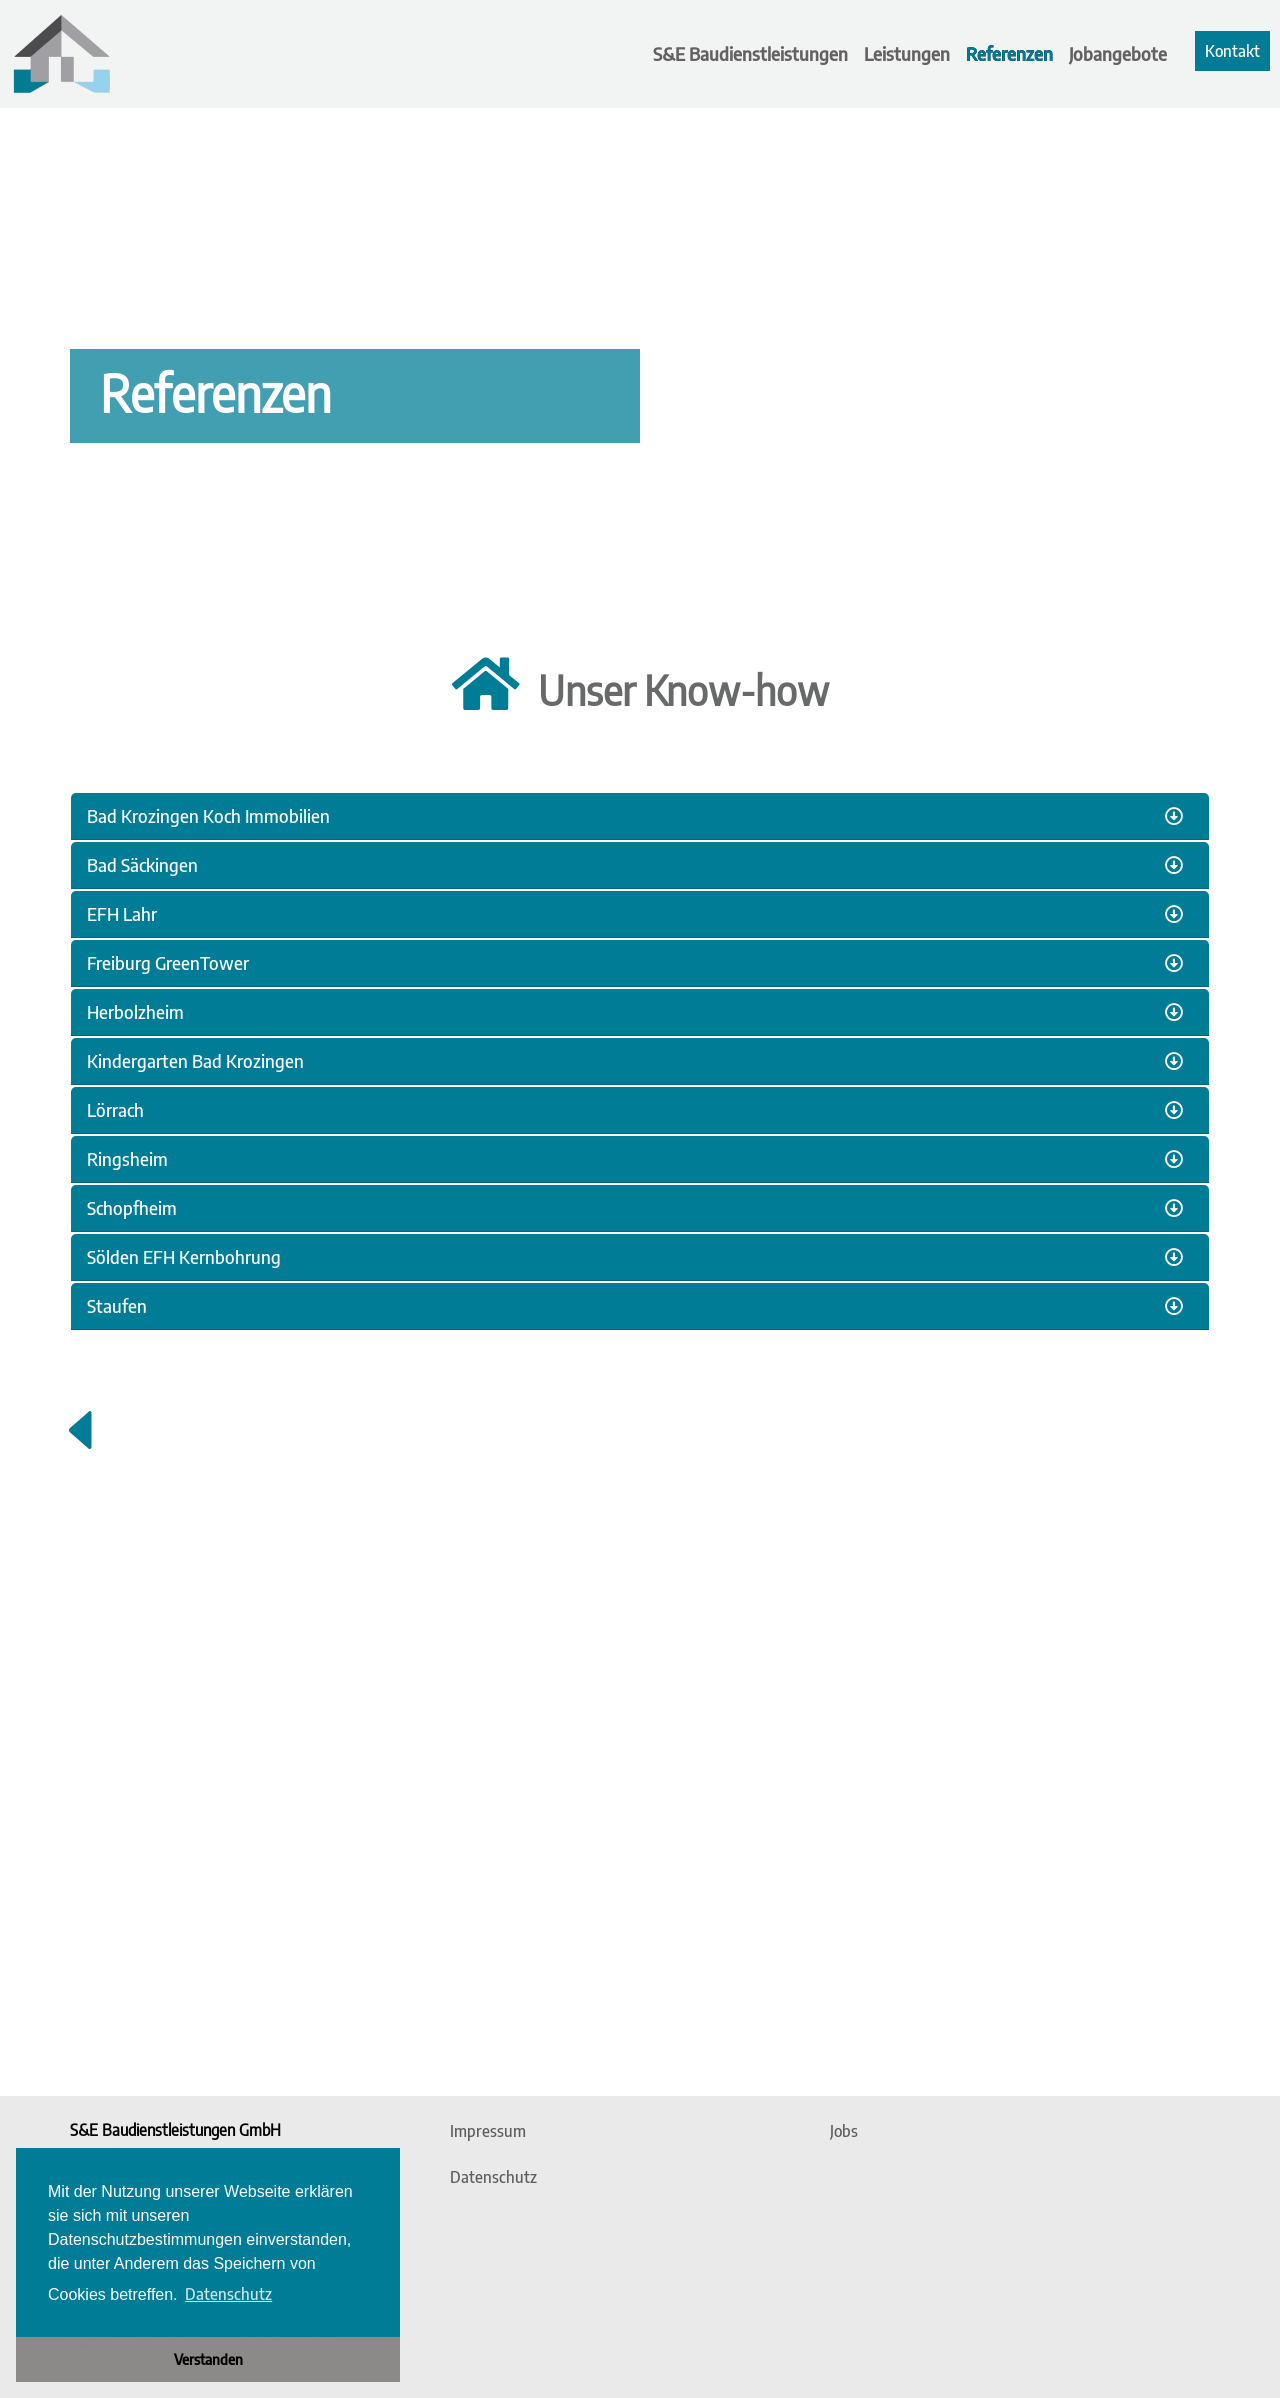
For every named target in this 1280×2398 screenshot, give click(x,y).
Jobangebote (1118, 53)
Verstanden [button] (208, 2359)
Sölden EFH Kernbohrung (184, 1256)
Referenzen (1009, 53)
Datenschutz (493, 2177)
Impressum (488, 2131)
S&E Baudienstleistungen (750, 53)
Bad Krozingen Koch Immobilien (208, 815)
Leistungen (907, 53)
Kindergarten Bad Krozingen (195, 1060)
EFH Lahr (122, 913)
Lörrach (115, 1109)
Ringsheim (127, 1158)
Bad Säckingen (142, 864)
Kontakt (1232, 51)
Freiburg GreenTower (168, 962)
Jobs (844, 2131)
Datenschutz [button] (228, 2294)
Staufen (117, 1305)
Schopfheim (132, 1207)
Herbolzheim (135, 1011)
